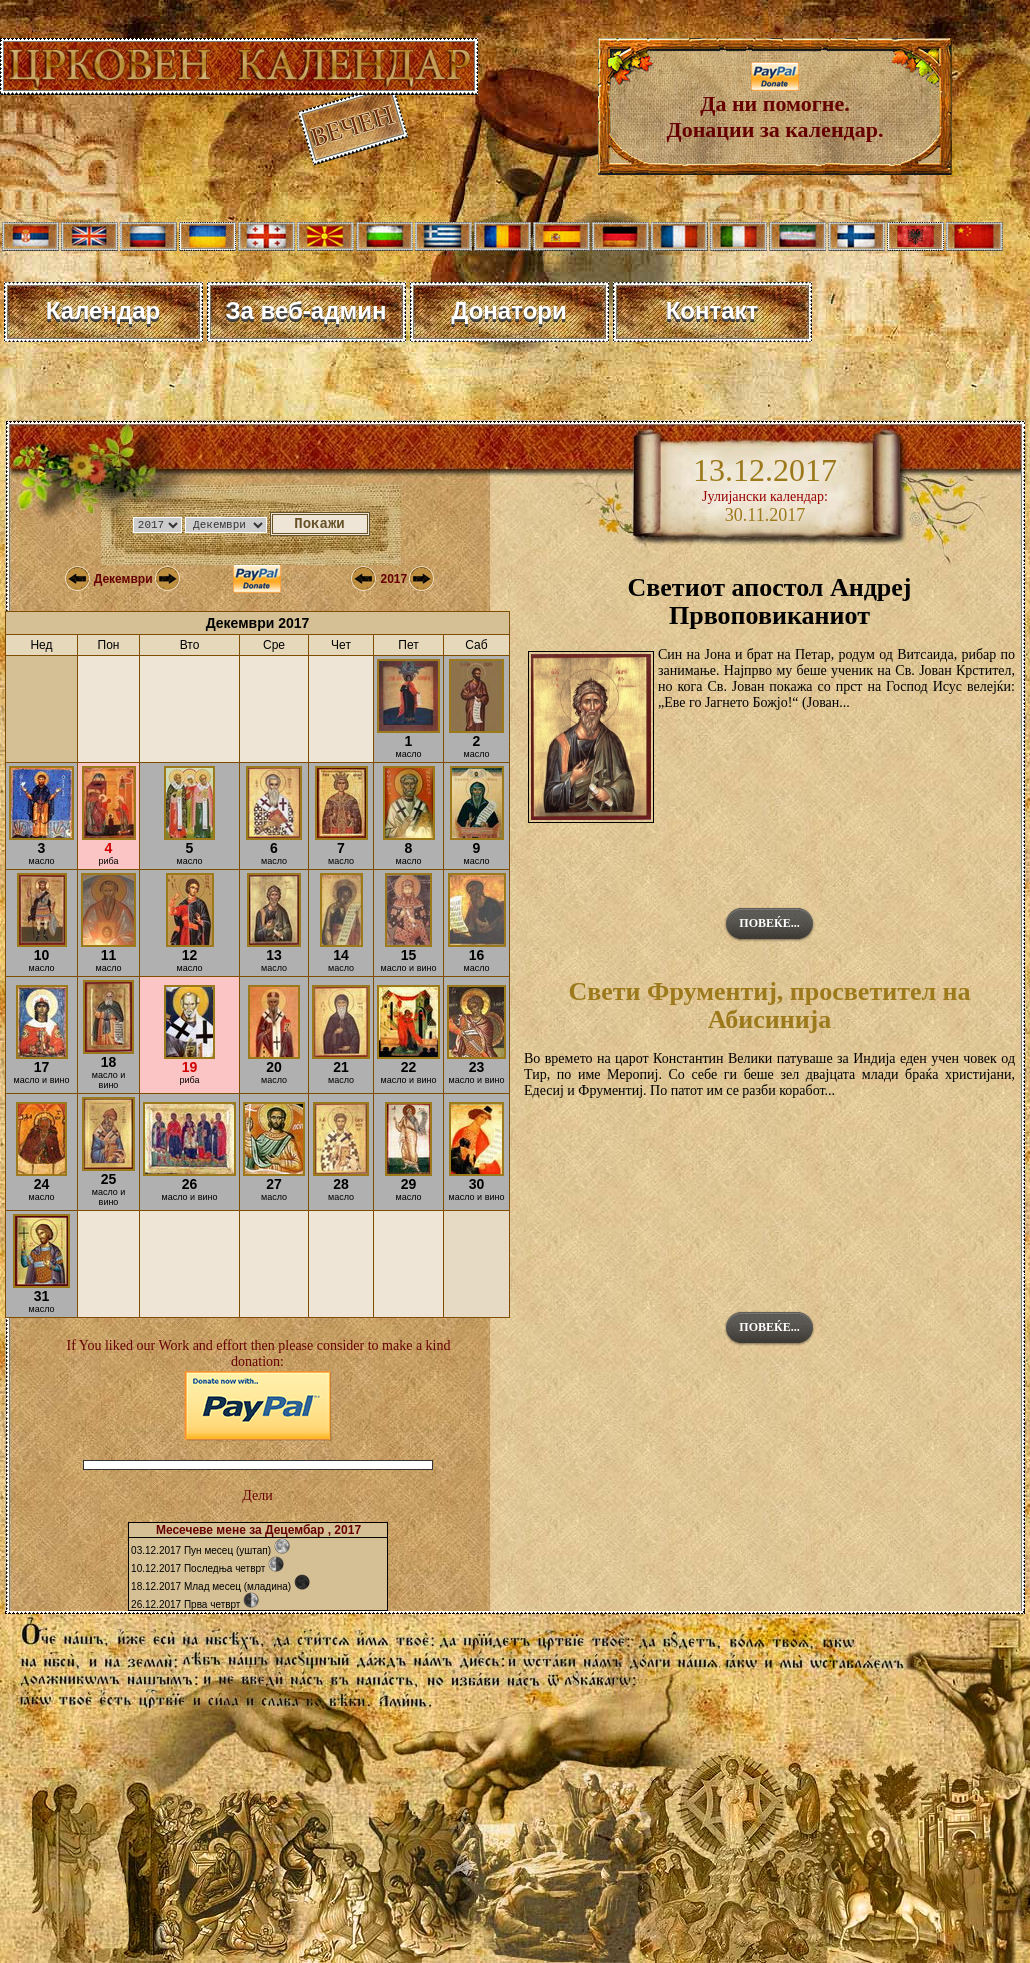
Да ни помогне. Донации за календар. (775, 106)
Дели (257, 1495)
